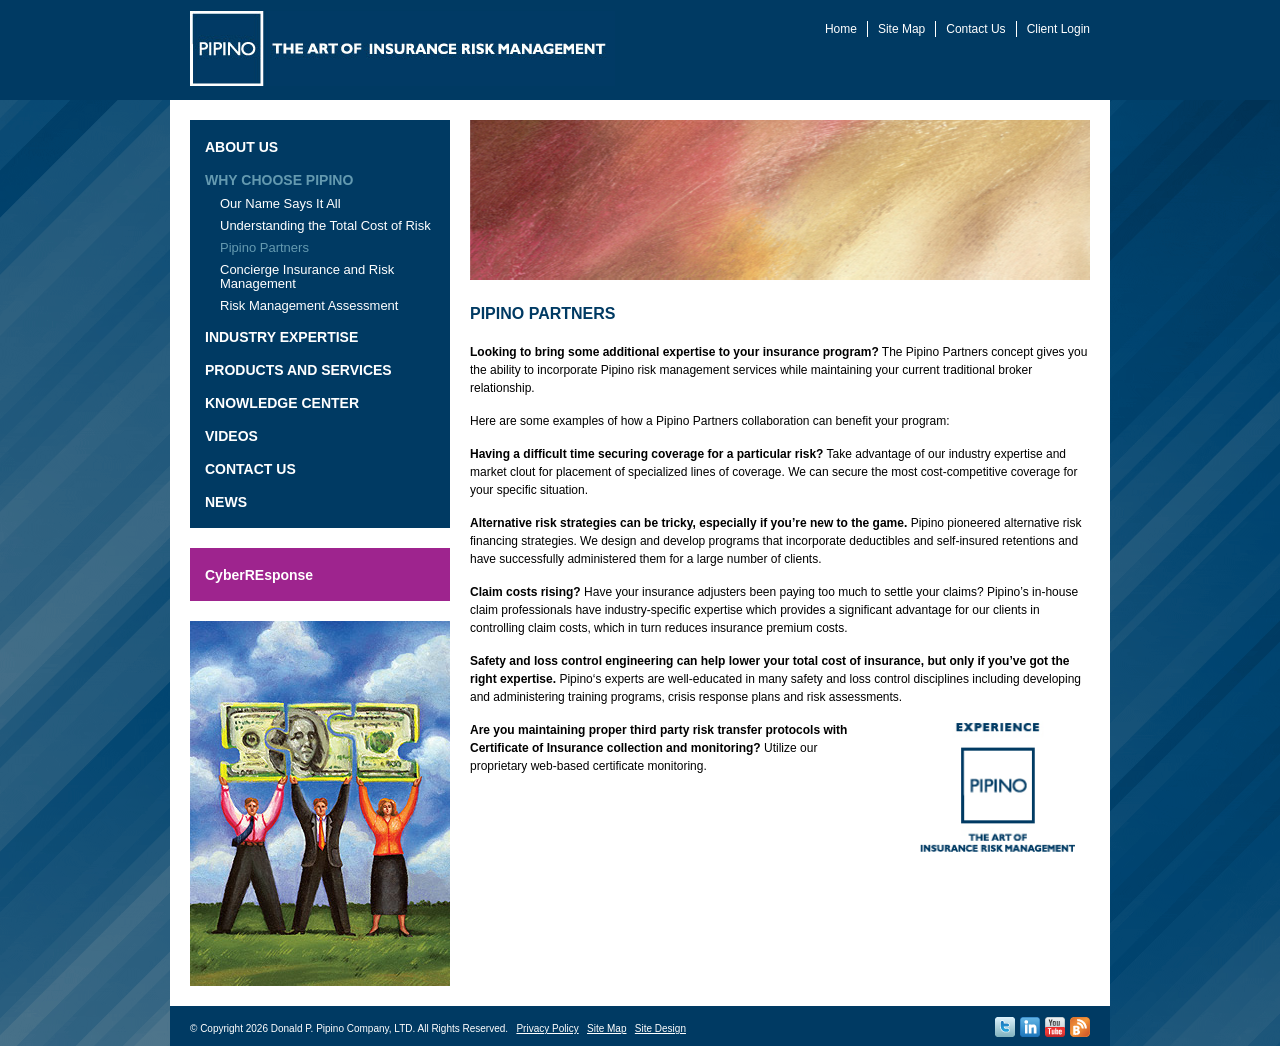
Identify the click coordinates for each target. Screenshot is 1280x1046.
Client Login (1058, 29)
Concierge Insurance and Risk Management (307, 276)
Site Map (901, 29)
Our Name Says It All (280, 203)
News (226, 502)
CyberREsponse (259, 575)
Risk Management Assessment (309, 305)
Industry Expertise (281, 337)
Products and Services (298, 370)
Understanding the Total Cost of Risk (325, 225)
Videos (231, 436)
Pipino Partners (264, 247)
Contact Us (975, 29)
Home (841, 29)
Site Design (660, 1028)
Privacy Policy (547, 1028)
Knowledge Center (282, 403)
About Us (241, 147)
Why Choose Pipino (279, 180)
